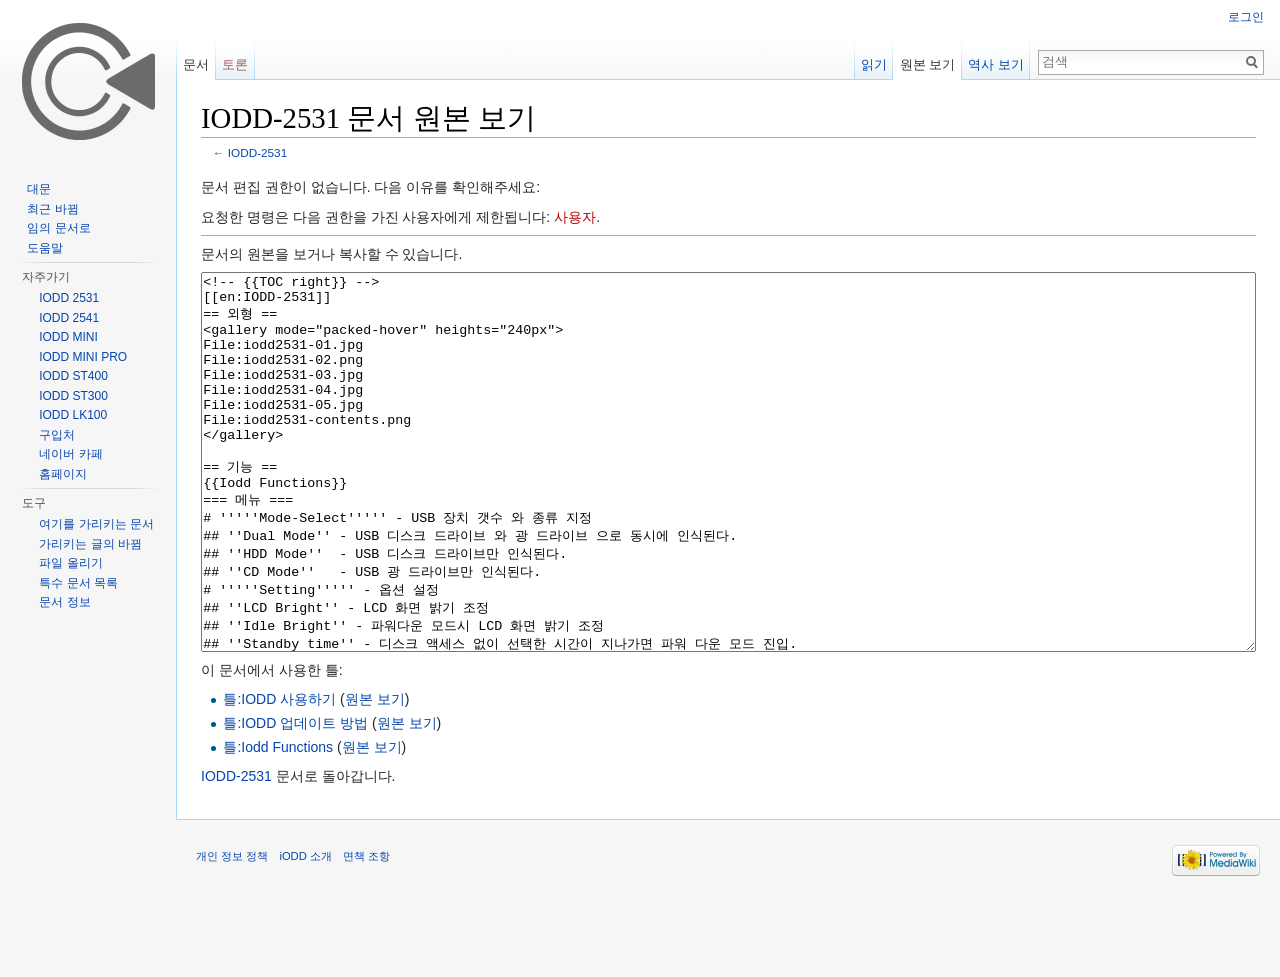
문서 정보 (64, 602)
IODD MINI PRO (83, 357)
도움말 (45, 248)
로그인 (1246, 17)
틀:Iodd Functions (278, 822)
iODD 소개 (305, 931)
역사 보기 (996, 64)
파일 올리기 (70, 563)
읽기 (874, 64)
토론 (235, 64)
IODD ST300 (73, 396)
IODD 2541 (69, 318)
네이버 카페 (70, 454)
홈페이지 (63, 474)
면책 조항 (366, 931)
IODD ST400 (73, 376)
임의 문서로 (58, 228)
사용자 (575, 217)
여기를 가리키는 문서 (96, 524)
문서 (196, 64)
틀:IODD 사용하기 (279, 774)
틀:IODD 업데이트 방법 (295, 798)
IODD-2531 (257, 152)
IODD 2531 (69, 298)
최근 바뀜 (52, 209)
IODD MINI (68, 337)
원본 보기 (375, 774)
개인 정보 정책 (232, 931)
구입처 (57, 435)
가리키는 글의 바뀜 (90, 544)
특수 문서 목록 (78, 583)
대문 (39, 189)
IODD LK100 (73, 415)
